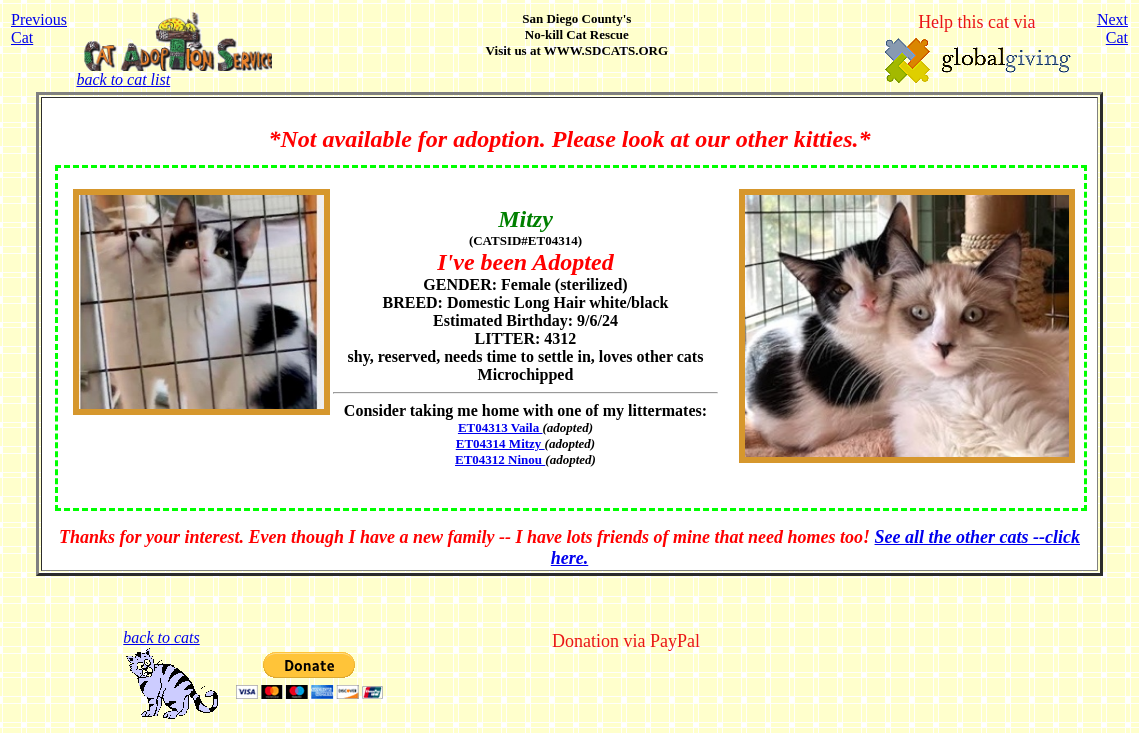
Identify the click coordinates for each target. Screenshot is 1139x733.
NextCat (1112, 28)
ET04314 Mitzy (500, 443)
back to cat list (173, 72)
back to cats (161, 637)
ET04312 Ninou (500, 459)
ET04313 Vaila (500, 427)
